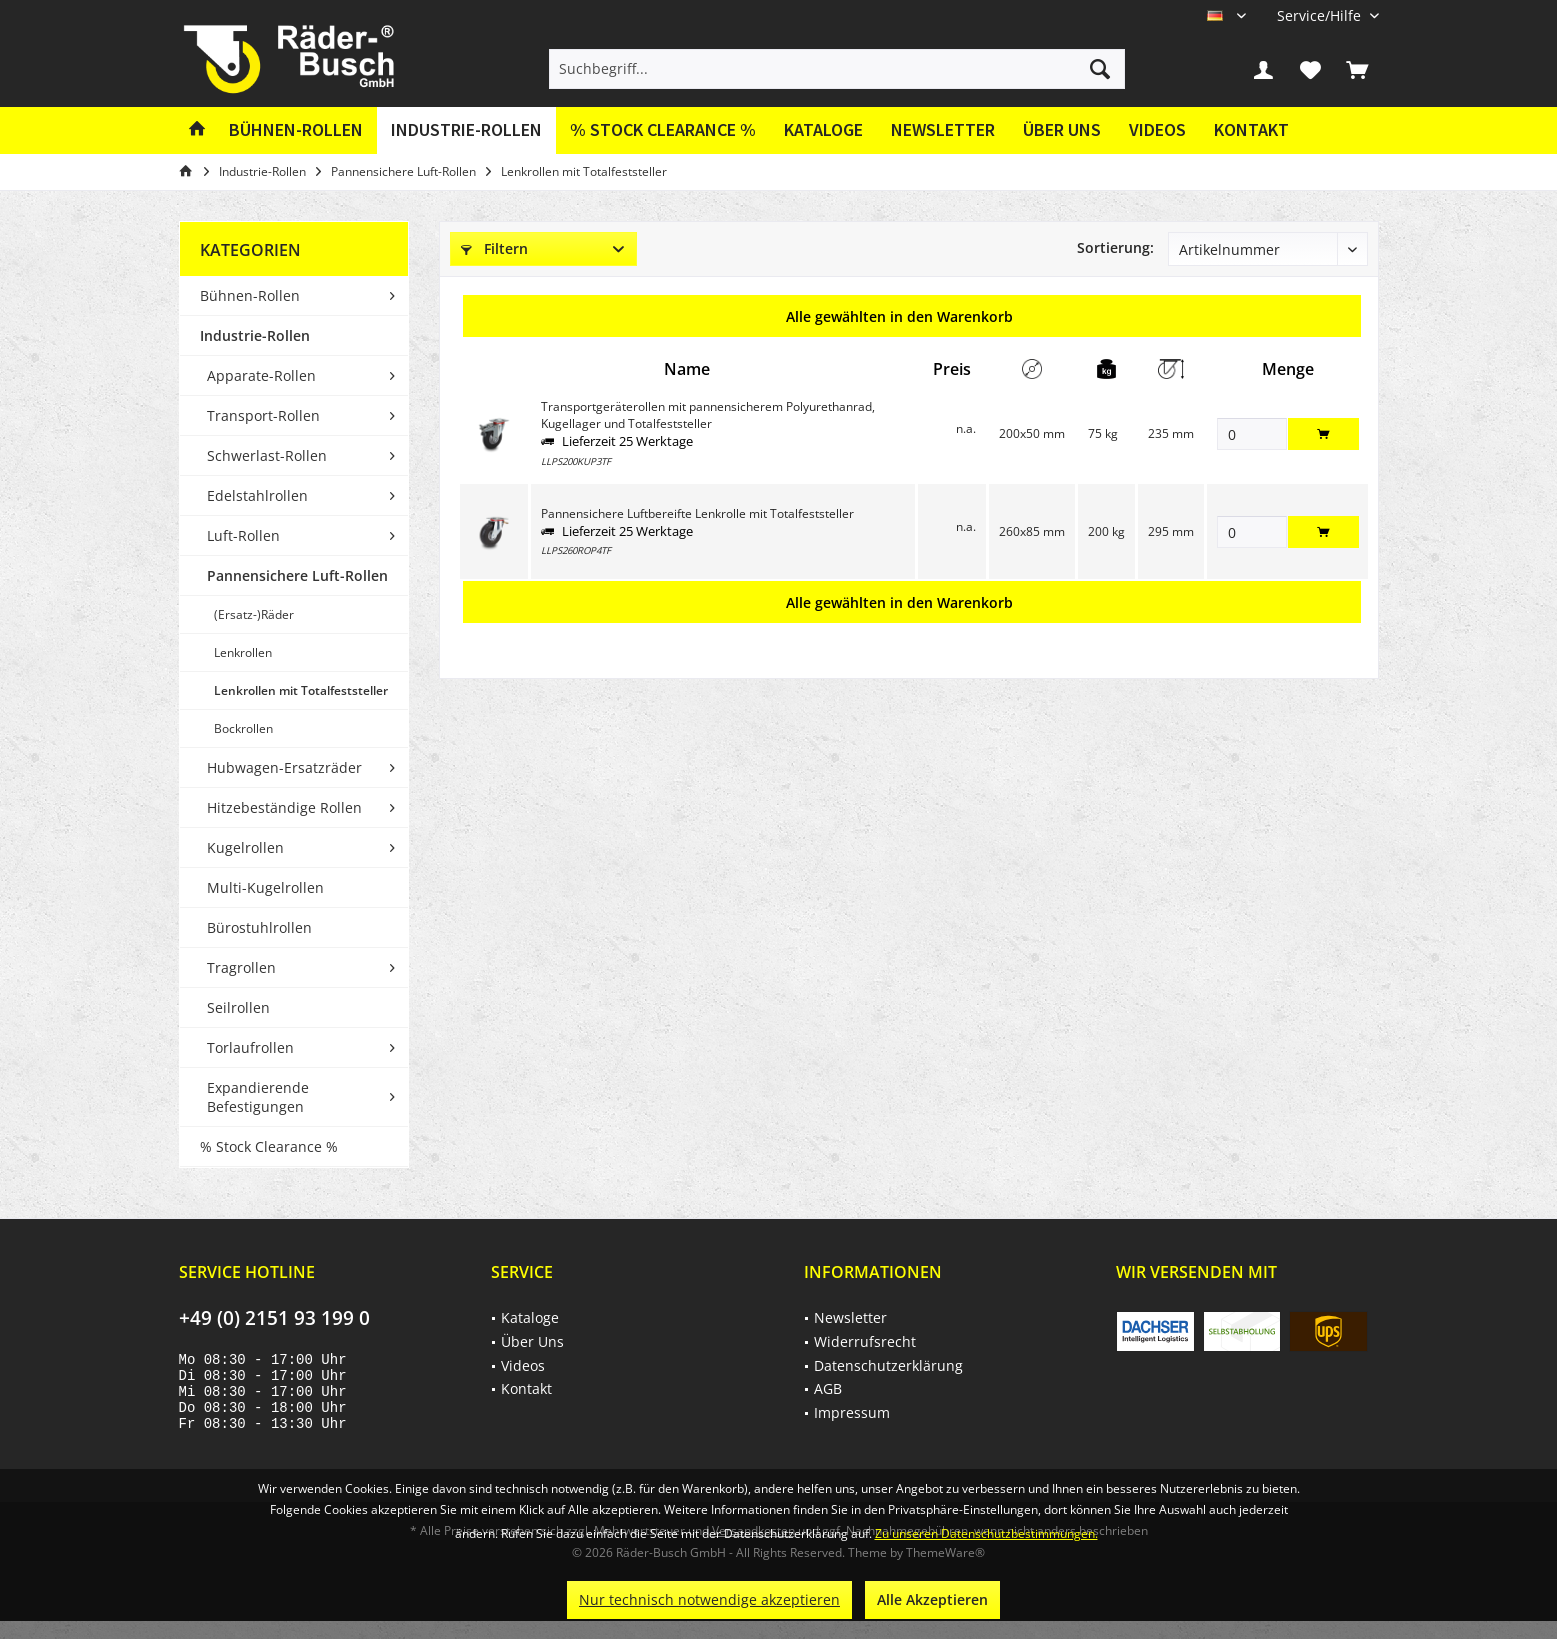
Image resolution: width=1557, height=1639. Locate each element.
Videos (1157, 129)
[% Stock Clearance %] (663, 130)
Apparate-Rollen (261, 375)
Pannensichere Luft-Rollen (297, 575)
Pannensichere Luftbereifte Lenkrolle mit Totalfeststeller (697, 513)
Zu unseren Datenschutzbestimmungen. (986, 1533)
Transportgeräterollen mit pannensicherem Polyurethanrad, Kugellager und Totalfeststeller (708, 415)
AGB (828, 1388)
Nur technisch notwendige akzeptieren (709, 1599)
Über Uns (1062, 129)
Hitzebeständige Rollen (284, 807)
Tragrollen (241, 967)
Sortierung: (1115, 247)
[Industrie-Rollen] (466, 130)
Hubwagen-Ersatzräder (284, 767)
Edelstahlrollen (257, 495)
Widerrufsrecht (865, 1341)
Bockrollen (243, 728)
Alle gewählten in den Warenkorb (899, 316)
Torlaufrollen (250, 1047)
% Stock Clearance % (269, 1146)
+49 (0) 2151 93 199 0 (274, 1318)
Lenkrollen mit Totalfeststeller (301, 690)
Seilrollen (238, 1007)
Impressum (852, 1412)
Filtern (494, 248)
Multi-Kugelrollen (265, 887)
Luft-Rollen (243, 535)
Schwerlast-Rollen (267, 455)
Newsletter (943, 129)
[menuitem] (1320, 15)
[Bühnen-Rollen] (296, 130)
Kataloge (823, 129)
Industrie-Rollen (255, 335)
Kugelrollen (245, 847)
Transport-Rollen (263, 415)
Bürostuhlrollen (259, 927)
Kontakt (1251, 129)
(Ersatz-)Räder (254, 614)
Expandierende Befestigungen (258, 1097)
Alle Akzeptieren (932, 1599)
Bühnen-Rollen (250, 295)
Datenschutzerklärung (888, 1365)
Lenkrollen (243, 652)
